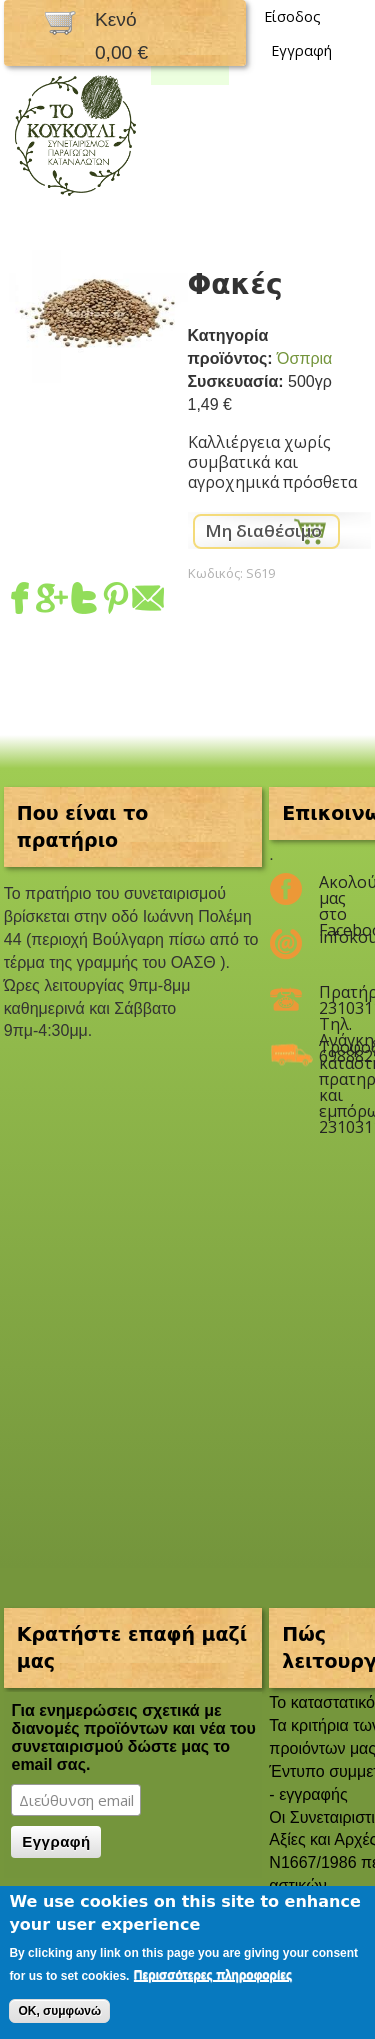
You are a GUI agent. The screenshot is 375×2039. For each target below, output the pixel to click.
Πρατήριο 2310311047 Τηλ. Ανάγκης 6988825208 (332, 1000)
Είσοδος (292, 16)
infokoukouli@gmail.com (332, 937)
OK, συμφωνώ (59, 2011)
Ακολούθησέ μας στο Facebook (332, 890)
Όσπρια (304, 358)
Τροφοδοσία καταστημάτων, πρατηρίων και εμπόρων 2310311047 (332, 1055)
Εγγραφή (301, 50)
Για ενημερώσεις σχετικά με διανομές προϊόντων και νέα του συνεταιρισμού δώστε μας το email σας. (133, 1737)
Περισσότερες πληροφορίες (213, 1975)
